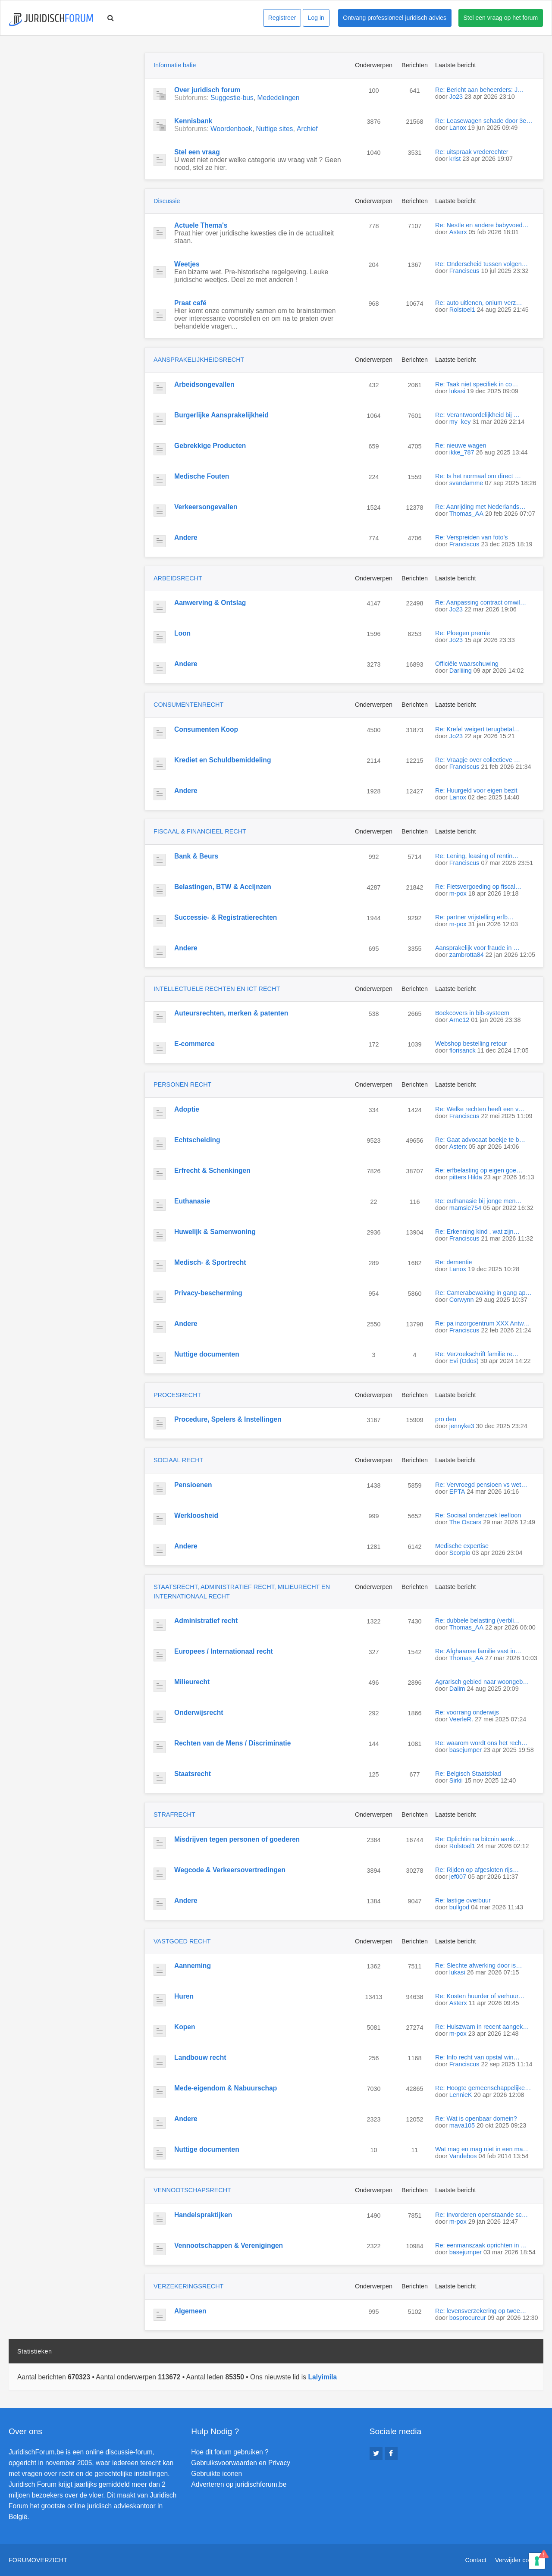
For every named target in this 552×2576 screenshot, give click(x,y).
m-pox (458, 893)
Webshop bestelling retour (471, 1043)
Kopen (184, 2027)
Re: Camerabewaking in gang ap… (483, 1292)
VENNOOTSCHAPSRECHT (192, 2190)
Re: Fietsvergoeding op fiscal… (478, 886)
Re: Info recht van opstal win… (477, 2057)
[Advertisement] (73, 106)
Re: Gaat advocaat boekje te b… (480, 1139)
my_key (460, 421)
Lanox (457, 127)
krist (455, 158)
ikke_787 (461, 452)
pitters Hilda (465, 1177)
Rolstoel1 (462, 309)
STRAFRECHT (174, 1814)
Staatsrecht (192, 1773)
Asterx (458, 232)
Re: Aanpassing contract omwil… (480, 602)
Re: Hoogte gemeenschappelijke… (483, 2087)
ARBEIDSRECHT (178, 578)
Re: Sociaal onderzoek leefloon (478, 1515)
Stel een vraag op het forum (501, 17)
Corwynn (461, 1299)
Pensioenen (193, 1485)
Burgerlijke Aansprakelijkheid (221, 415)
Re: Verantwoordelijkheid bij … (477, 414)
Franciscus (464, 270)
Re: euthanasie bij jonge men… (478, 1200)
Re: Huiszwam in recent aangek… (482, 2026)
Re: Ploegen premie (462, 633)
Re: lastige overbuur (463, 1900)
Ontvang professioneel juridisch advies (394, 17)
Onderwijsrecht (198, 1712)
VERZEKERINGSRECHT (188, 2286)
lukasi (457, 391)
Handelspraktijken (203, 2215)
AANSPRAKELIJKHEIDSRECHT (199, 359)
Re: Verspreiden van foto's (471, 537)
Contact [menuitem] (475, 2560)
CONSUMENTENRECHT (188, 704)
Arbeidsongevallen (204, 384)
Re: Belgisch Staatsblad (468, 1773)
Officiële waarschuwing (467, 663)
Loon (182, 633)
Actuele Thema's (200, 225)
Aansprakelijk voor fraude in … (477, 947)
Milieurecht (192, 1682)
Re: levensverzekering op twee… (480, 2310)
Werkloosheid (196, 1515)
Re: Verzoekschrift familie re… (477, 1354)
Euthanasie (192, 1201)
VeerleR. (461, 1719)
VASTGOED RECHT (182, 1941)
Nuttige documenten (206, 1354)
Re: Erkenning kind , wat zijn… (477, 1231)
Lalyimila (322, 2377)
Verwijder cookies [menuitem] (519, 2560)
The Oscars (465, 1522)
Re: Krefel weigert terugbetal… (477, 729)
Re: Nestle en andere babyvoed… (482, 225)
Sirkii (456, 1780)
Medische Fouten (201, 476)
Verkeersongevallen (206, 507)
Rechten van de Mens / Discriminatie (232, 1743)
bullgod (459, 1907)
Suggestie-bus (232, 97)
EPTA (457, 1491)
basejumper (465, 1749)
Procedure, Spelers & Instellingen (228, 1419)
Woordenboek (231, 128)
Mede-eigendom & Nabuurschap (225, 2088)
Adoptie (186, 1109)
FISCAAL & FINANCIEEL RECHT (200, 831)
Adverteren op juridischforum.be (238, 2484)
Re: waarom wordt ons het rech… (481, 1742)
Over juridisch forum (207, 90)
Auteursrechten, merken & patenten (231, 1013)
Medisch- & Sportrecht (210, 1262)
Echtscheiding (197, 1140)
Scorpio (459, 1552)
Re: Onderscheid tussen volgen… (481, 263)
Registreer (282, 17)
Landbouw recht (200, 2057)
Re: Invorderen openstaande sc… (481, 2214)
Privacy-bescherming (208, 1293)
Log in (316, 17)
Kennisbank (193, 121)
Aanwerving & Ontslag (210, 602)
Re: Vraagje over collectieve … (477, 759)
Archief (307, 128)
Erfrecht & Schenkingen (212, 1170)
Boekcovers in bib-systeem (472, 1012)
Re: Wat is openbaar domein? (476, 2118)
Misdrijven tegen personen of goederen (237, 1839)
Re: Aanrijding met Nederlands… (480, 506)
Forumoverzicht (38, 2560)
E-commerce (194, 1043)
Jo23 (456, 96)
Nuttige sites (274, 128)
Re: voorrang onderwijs (467, 1712)
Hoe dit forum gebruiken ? (229, 2452)
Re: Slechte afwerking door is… (478, 1965)
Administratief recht (206, 1620)
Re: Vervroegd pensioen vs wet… (481, 1484)
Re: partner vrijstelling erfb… (474, 917)
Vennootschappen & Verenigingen (228, 2245)
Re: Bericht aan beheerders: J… (479, 89)
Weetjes (187, 264)
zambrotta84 (466, 954)
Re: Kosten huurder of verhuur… (480, 1996)
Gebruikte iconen (216, 2473)
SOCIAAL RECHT (178, 1460)
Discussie (167, 200)
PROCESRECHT (177, 1394)
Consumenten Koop (206, 729)
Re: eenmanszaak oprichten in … (481, 2245)
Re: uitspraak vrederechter (471, 151)
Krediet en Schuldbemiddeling (222, 760)
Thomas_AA (466, 513)
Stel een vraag (197, 152)
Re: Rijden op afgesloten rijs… (477, 1869)
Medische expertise (462, 1545)
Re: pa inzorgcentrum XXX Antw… (482, 1323)
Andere (186, 537)
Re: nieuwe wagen (460, 445)
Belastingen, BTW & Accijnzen (222, 886)
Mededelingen (278, 97)
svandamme (466, 482)
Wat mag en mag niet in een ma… (482, 2149)
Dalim (457, 1688)
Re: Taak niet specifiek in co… (476, 384)
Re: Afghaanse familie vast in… (478, 1651)
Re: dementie (453, 1262)
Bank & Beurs (196, 856)
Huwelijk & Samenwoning (215, 1231)
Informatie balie (175, 65)
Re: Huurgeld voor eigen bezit (476, 790)
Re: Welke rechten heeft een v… (480, 1109)
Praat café (190, 303)
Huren (184, 1996)
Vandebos (463, 2156)
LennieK (460, 2094)
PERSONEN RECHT (182, 1084)
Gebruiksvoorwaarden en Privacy (240, 2462)
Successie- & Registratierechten (225, 917)
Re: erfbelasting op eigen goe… (478, 1170)
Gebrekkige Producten (210, 445)
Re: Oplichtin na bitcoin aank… (478, 1839)
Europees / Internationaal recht (223, 1651)
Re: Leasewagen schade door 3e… (484, 120)
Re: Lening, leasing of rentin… (477, 855)
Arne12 (459, 1019)
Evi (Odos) (464, 1360)
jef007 (457, 1876)
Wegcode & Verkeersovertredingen (229, 1870)
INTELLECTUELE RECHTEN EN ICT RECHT (217, 988)
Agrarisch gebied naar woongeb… (482, 1681)
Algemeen (190, 2311)
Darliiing (460, 670)
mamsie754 (465, 1207)
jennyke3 (461, 1426)
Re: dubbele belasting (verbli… (477, 1620)
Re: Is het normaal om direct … (478, 476)
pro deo (445, 1419)
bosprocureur (467, 2317)
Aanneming (192, 1965)
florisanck (462, 1050)
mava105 (462, 2125)
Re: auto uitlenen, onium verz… (478, 302)
